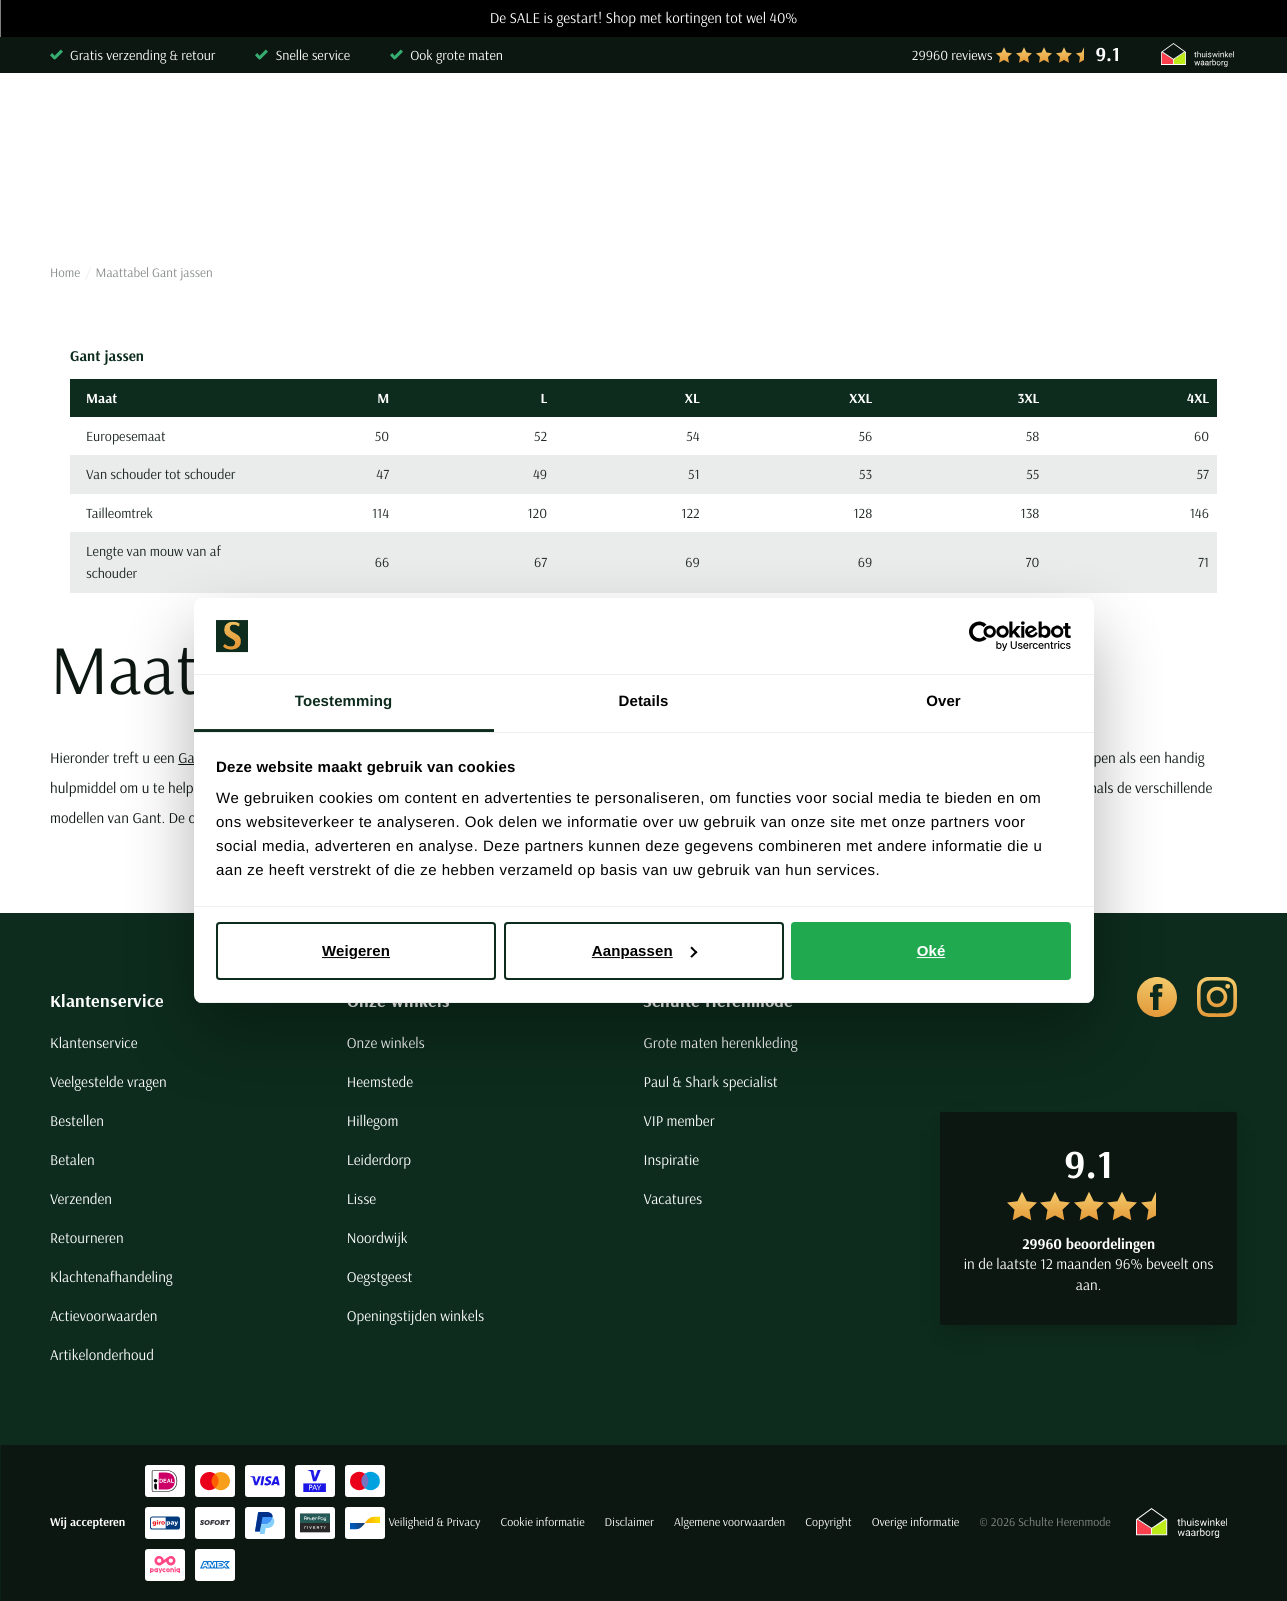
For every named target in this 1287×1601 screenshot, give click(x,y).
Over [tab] (943, 701)
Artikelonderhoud (102, 1354)
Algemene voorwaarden (729, 1522)
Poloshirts (213, 204)
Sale (1155, 204)
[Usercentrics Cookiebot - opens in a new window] (983, 636)
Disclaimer (629, 1522)
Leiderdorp (379, 1159)
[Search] (980, 123)
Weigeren (356, 950)
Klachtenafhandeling (111, 1276)
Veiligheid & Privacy (434, 1522)
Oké (931, 950)
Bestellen (77, 1120)
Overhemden (92, 204)
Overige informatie (916, 1522)
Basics (837, 204)
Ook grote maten (456, 55)
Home (65, 273)
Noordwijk (377, 1237)
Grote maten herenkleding (720, 1042)
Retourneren (87, 1237)
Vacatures (672, 1198)
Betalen (72, 1159)
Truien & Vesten (343, 204)
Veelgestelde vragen (108, 1081)
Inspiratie (671, 1159)
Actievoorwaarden (104, 1315)
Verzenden (81, 1198)
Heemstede (380, 1081)
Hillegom (373, 1120)
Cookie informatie (542, 1522)
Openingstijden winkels (415, 1315)
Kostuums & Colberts (611, 204)
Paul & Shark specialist (710, 1081)
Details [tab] (644, 701)
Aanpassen (644, 950)
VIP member (678, 1120)
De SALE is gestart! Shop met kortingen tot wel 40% (644, 18)
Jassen (749, 204)
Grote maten (1054, 204)
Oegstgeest (380, 1276)
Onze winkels (386, 1042)
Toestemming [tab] (344, 701)
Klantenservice (107, 1000)
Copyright (828, 1522)
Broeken (468, 204)
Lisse (361, 1198)
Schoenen (935, 204)
